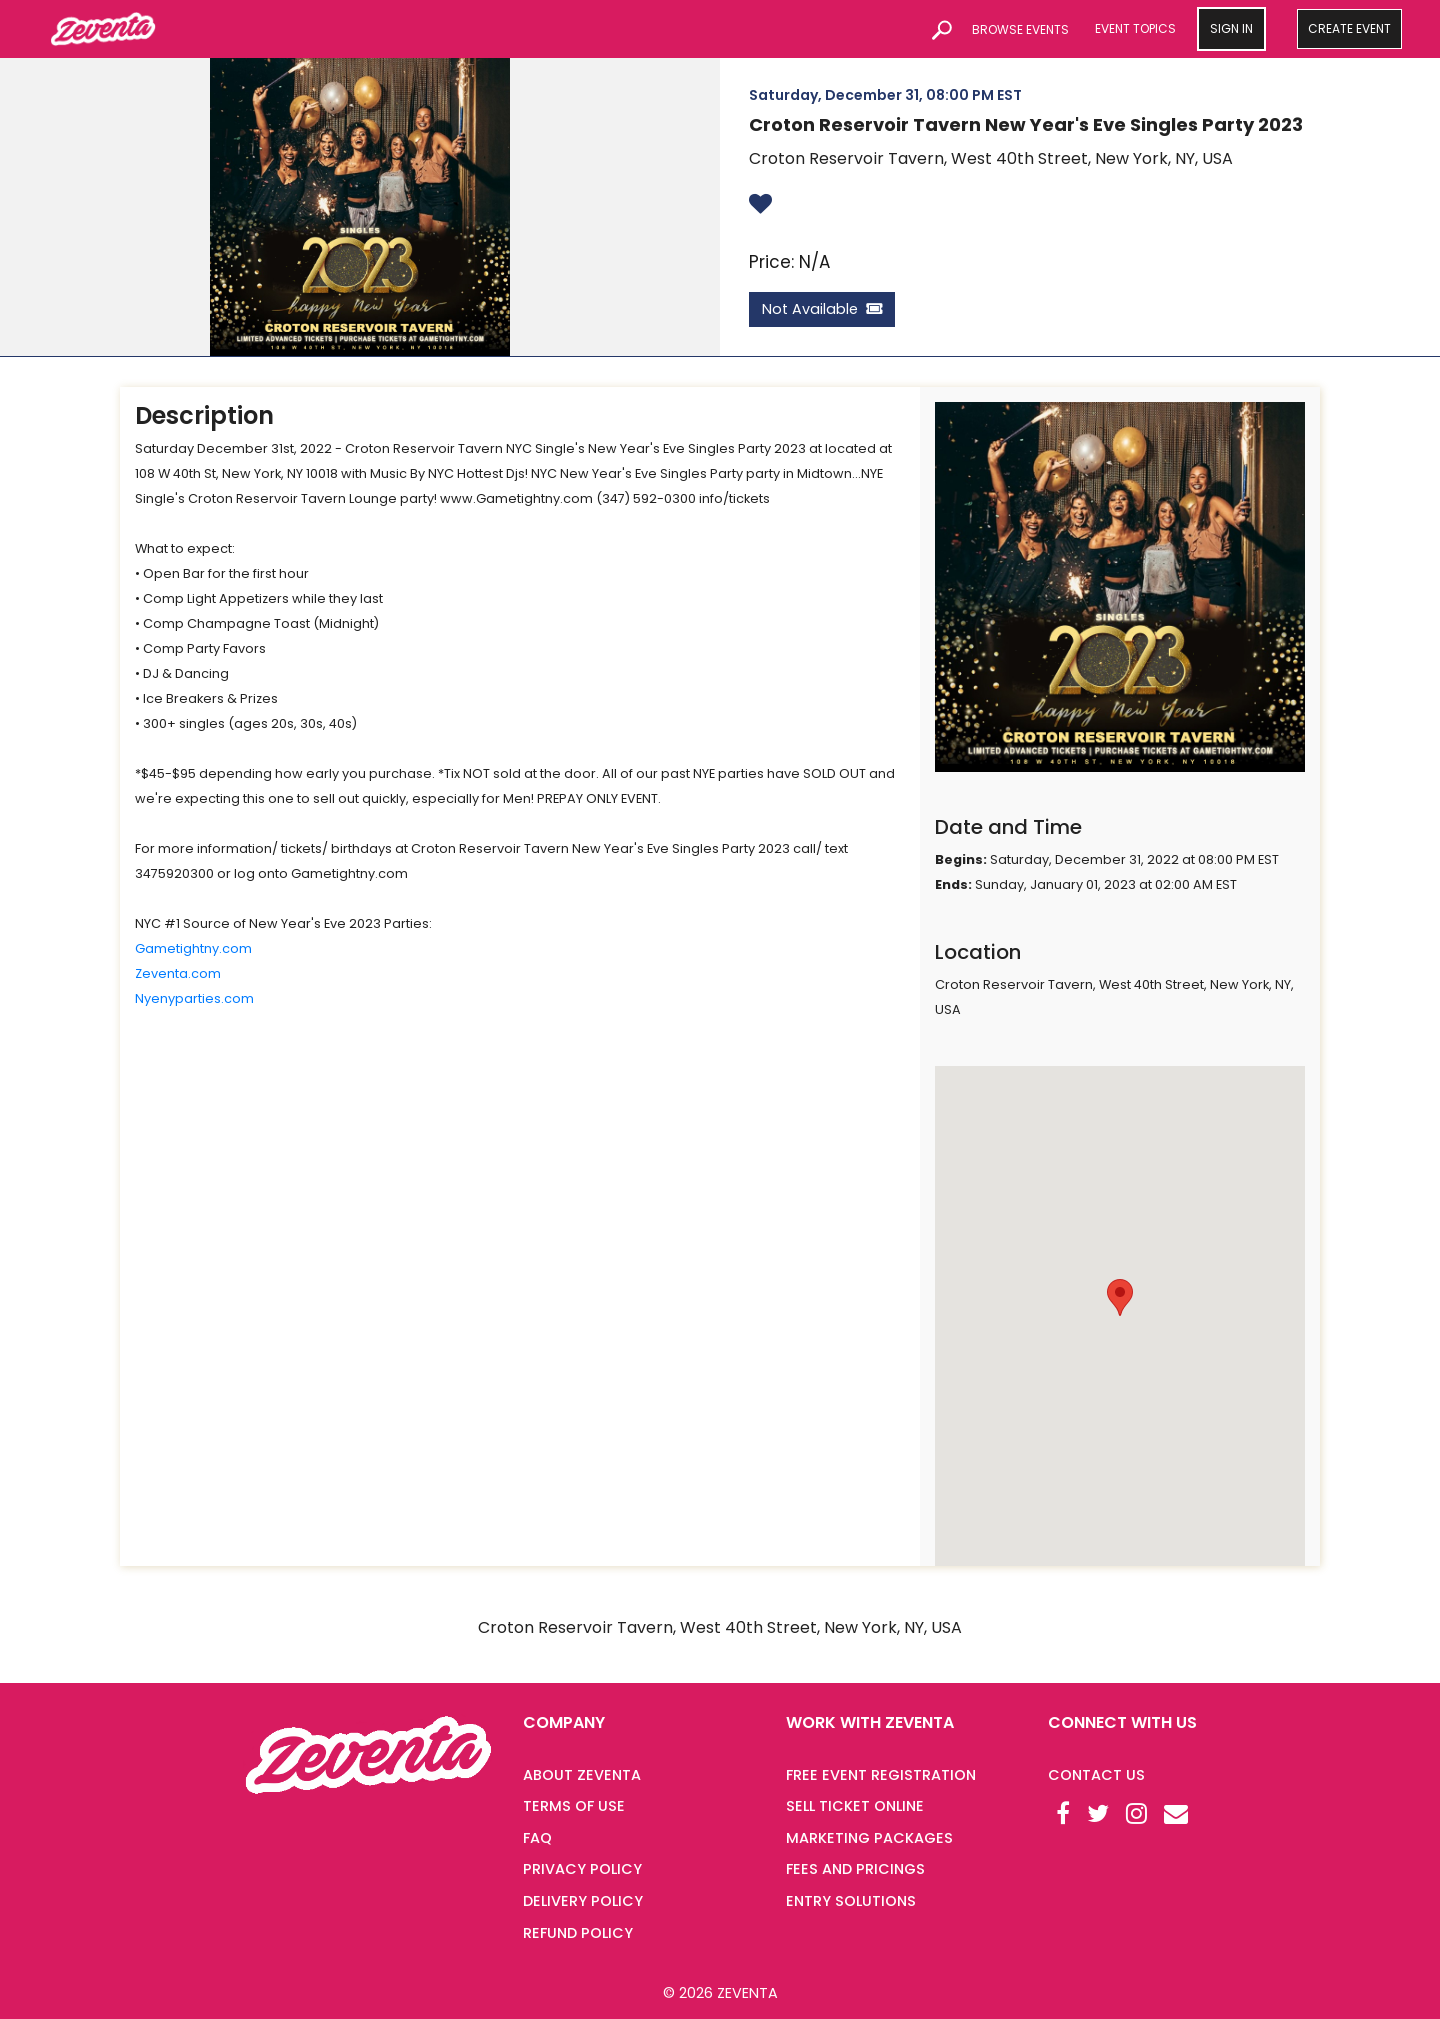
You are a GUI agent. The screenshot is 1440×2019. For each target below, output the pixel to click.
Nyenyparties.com (194, 998)
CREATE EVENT (1349, 28)
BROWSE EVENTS (1020, 29)
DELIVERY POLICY (583, 1901)
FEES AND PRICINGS (855, 1869)
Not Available (822, 309)
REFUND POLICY (578, 1933)
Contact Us (1096, 1775)
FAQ (537, 1838)
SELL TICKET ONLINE (855, 1806)
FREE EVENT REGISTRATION (881, 1775)
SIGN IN (1231, 28)
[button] (1120, 1297)
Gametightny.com (193, 948)
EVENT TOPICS (1135, 28)
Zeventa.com (178, 973)
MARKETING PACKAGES (869, 1838)
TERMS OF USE (574, 1806)
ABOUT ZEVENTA (582, 1775)
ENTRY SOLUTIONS (851, 1901)
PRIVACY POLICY (582, 1869)
